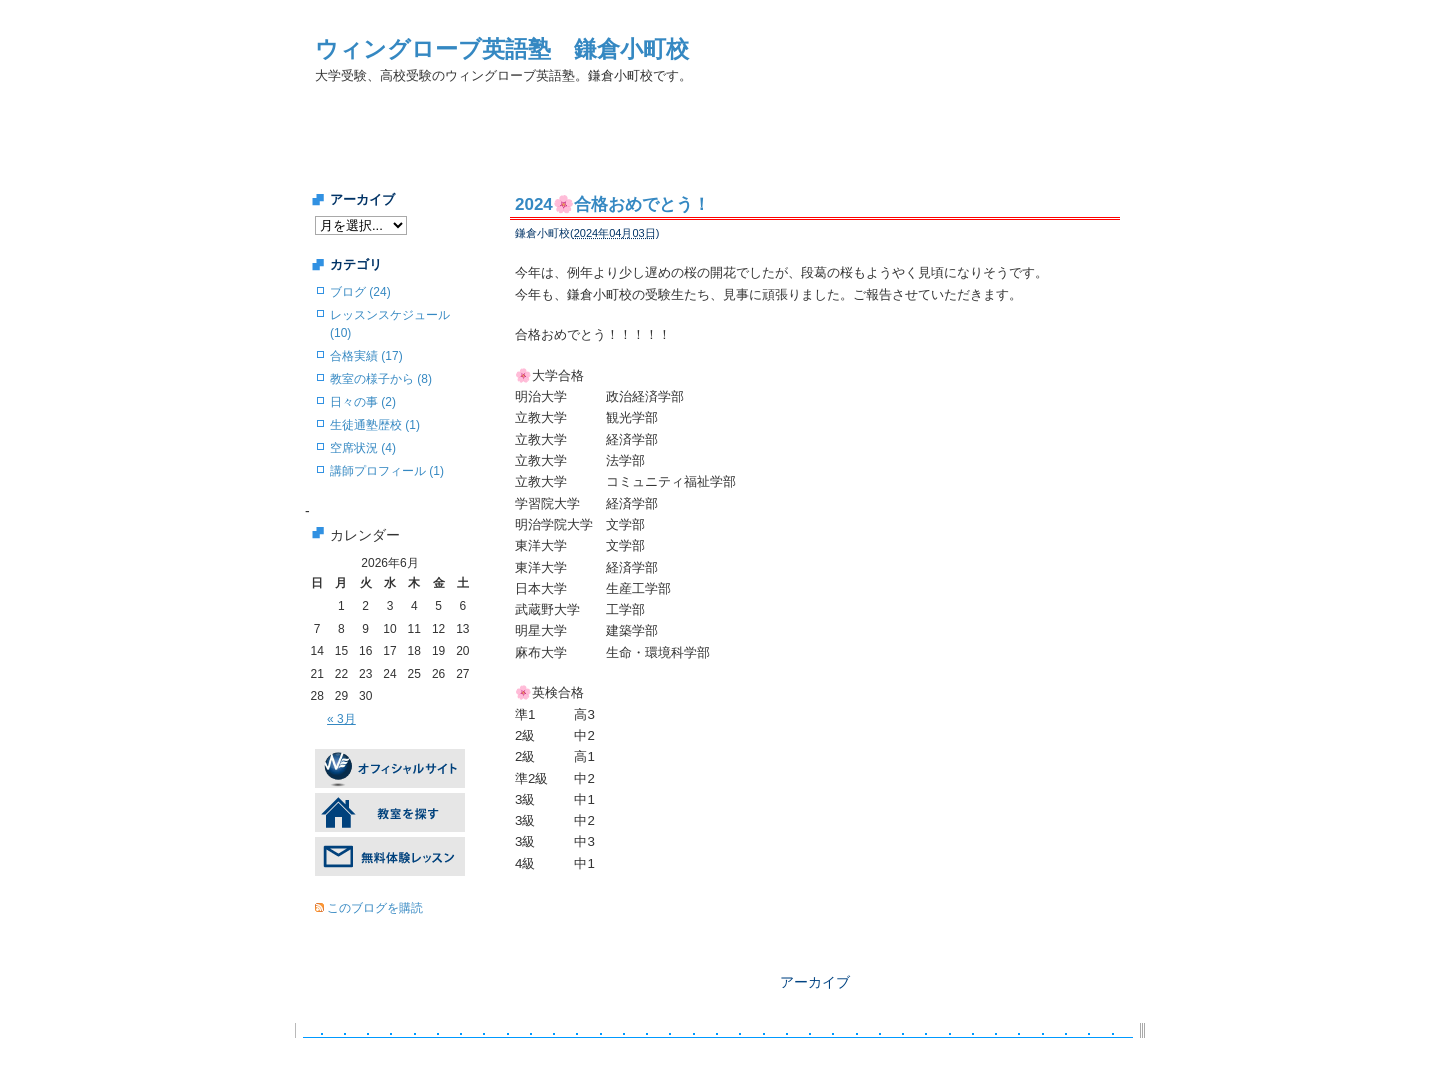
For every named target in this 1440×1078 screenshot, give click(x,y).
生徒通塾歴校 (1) (375, 425)
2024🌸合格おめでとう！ (612, 204)
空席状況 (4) (363, 448)
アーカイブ (815, 982)
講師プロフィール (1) (387, 471)
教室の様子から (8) (381, 379)
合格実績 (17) (366, 356)
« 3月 (341, 719)
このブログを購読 (375, 908)
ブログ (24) (360, 292)
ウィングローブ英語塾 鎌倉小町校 (502, 49)
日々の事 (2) (363, 402)
